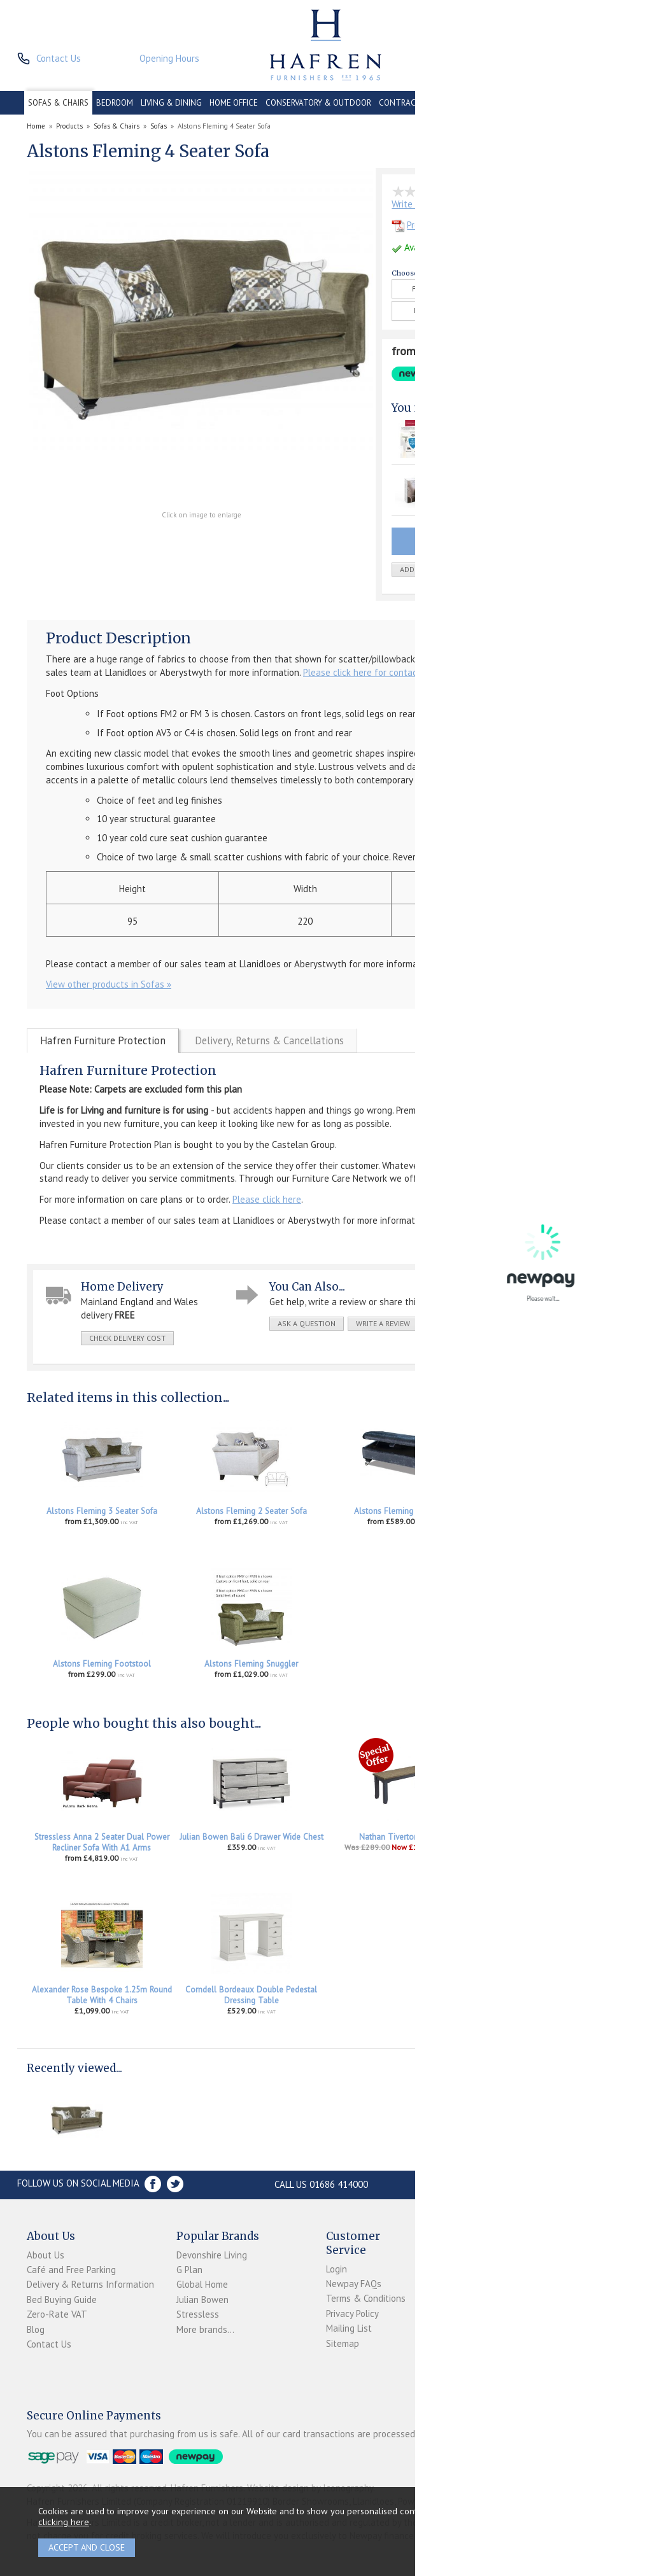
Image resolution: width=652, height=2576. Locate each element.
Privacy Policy (352, 2313)
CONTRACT (400, 102)
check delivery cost (127, 1338)
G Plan (189, 2270)
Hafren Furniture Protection (103, 1040)
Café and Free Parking (71, 2270)
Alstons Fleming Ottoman (401, 1511)
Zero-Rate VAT (57, 2314)
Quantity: (522, 570)
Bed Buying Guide (62, 2299)
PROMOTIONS (504, 102)
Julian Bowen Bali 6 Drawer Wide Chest (251, 1836)
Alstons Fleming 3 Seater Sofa (101, 1511)
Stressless (197, 2314)
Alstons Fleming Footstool (102, 1663)
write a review (383, 1323)
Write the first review (435, 204)
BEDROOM (114, 102)
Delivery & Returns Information (90, 2284)
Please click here (266, 1199)
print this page (459, 1323)
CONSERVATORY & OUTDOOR (318, 102)
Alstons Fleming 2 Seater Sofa (251, 1511)
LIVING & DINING (171, 102)
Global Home (202, 2284)
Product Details (430, 225)
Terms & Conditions (366, 2298)
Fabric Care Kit (471, 479)
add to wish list (431, 569)
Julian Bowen (202, 2299)
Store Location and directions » (506, 2184)
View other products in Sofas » (108, 984)
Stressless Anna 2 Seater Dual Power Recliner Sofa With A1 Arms (101, 1842)
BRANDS (609, 102)
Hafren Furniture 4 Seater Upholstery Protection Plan (493, 433)
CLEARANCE (450, 102)
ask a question (307, 1323)
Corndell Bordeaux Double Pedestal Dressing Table (251, 1995)
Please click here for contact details (377, 672)
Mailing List (349, 2328)
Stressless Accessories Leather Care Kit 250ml (550, 1842)
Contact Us (49, 2344)
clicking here (63, 2522)
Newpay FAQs (353, 2284)
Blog (36, 2329)
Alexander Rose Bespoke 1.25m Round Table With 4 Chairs (102, 1995)
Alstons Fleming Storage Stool (551, 1511)
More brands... (205, 2329)
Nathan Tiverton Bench (401, 1836)
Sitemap (342, 2343)
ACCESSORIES (561, 102)
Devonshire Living (211, 2255)
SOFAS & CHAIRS (58, 102)
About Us (45, 2255)
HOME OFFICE (233, 102)
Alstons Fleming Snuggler (251, 1663)
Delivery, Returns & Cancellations (269, 1040)
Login (336, 2269)
